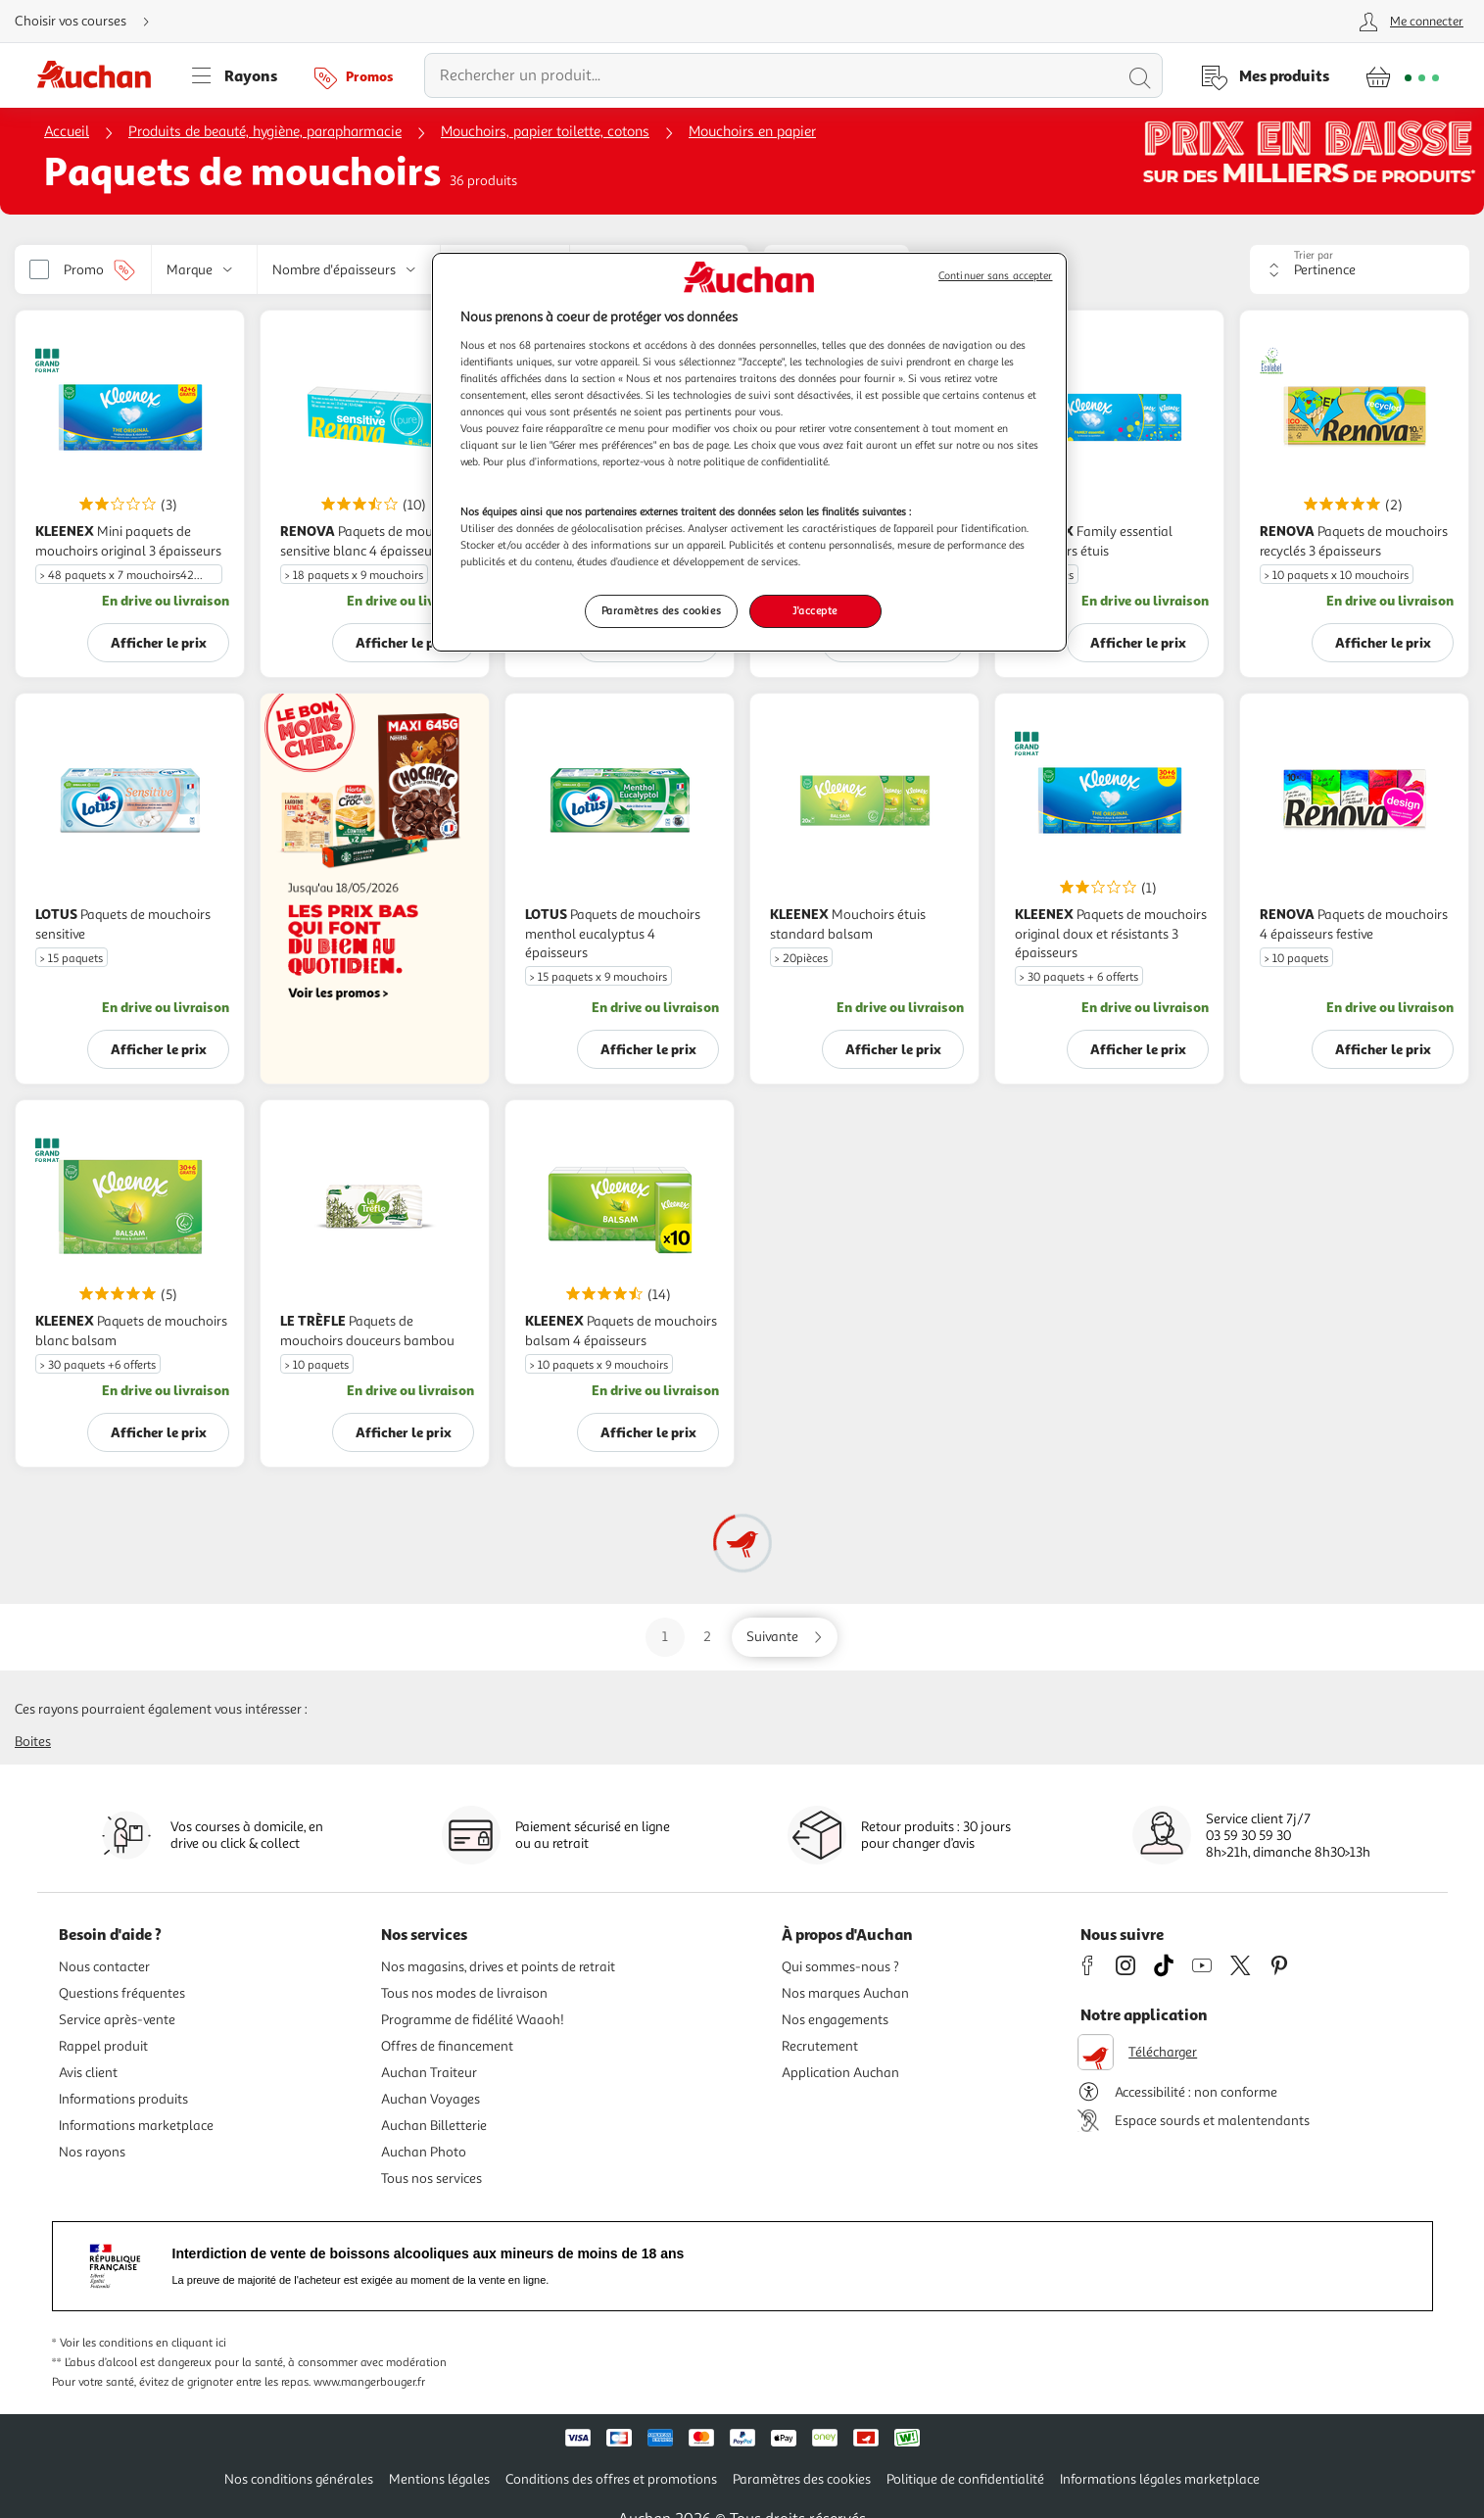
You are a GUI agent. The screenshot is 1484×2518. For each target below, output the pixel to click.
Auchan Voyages (430, 2099)
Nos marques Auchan (845, 1993)
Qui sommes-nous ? (840, 1967)
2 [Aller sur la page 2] (707, 1636)
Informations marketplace (136, 2125)
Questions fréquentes (122, 1993)
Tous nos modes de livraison (464, 1993)
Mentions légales (439, 2479)
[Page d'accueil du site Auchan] (100, 75)
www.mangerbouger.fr (369, 2382)
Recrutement (820, 2046)
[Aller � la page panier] (1402, 75)
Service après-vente (117, 2019)
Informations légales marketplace (1160, 2479)
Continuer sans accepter (995, 275)
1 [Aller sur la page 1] (665, 1636)
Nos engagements (835, 2019)
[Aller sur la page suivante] (785, 1637)
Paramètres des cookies (802, 2479)
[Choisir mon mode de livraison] (90, 21)
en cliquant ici (191, 2343)
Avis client (88, 2072)
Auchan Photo (423, 2152)
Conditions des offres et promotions (611, 2479)
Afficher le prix (159, 642)
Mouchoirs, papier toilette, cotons (545, 131)
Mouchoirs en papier (752, 131)
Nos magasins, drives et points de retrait (498, 1967)
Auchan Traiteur (429, 2072)
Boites (33, 1741)
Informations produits (123, 2099)
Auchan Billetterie (434, 2125)
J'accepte (815, 610)
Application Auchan (840, 2072)
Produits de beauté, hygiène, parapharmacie (265, 131)
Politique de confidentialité (965, 2479)
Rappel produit (103, 2046)
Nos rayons (92, 2152)
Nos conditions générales (298, 2479)
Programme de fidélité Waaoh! (472, 2019)
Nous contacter (104, 1967)
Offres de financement (447, 2046)
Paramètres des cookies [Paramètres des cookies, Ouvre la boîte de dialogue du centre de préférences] (661, 610)
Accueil (66, 131)
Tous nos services (431, 2178)
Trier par (1313, 255)
